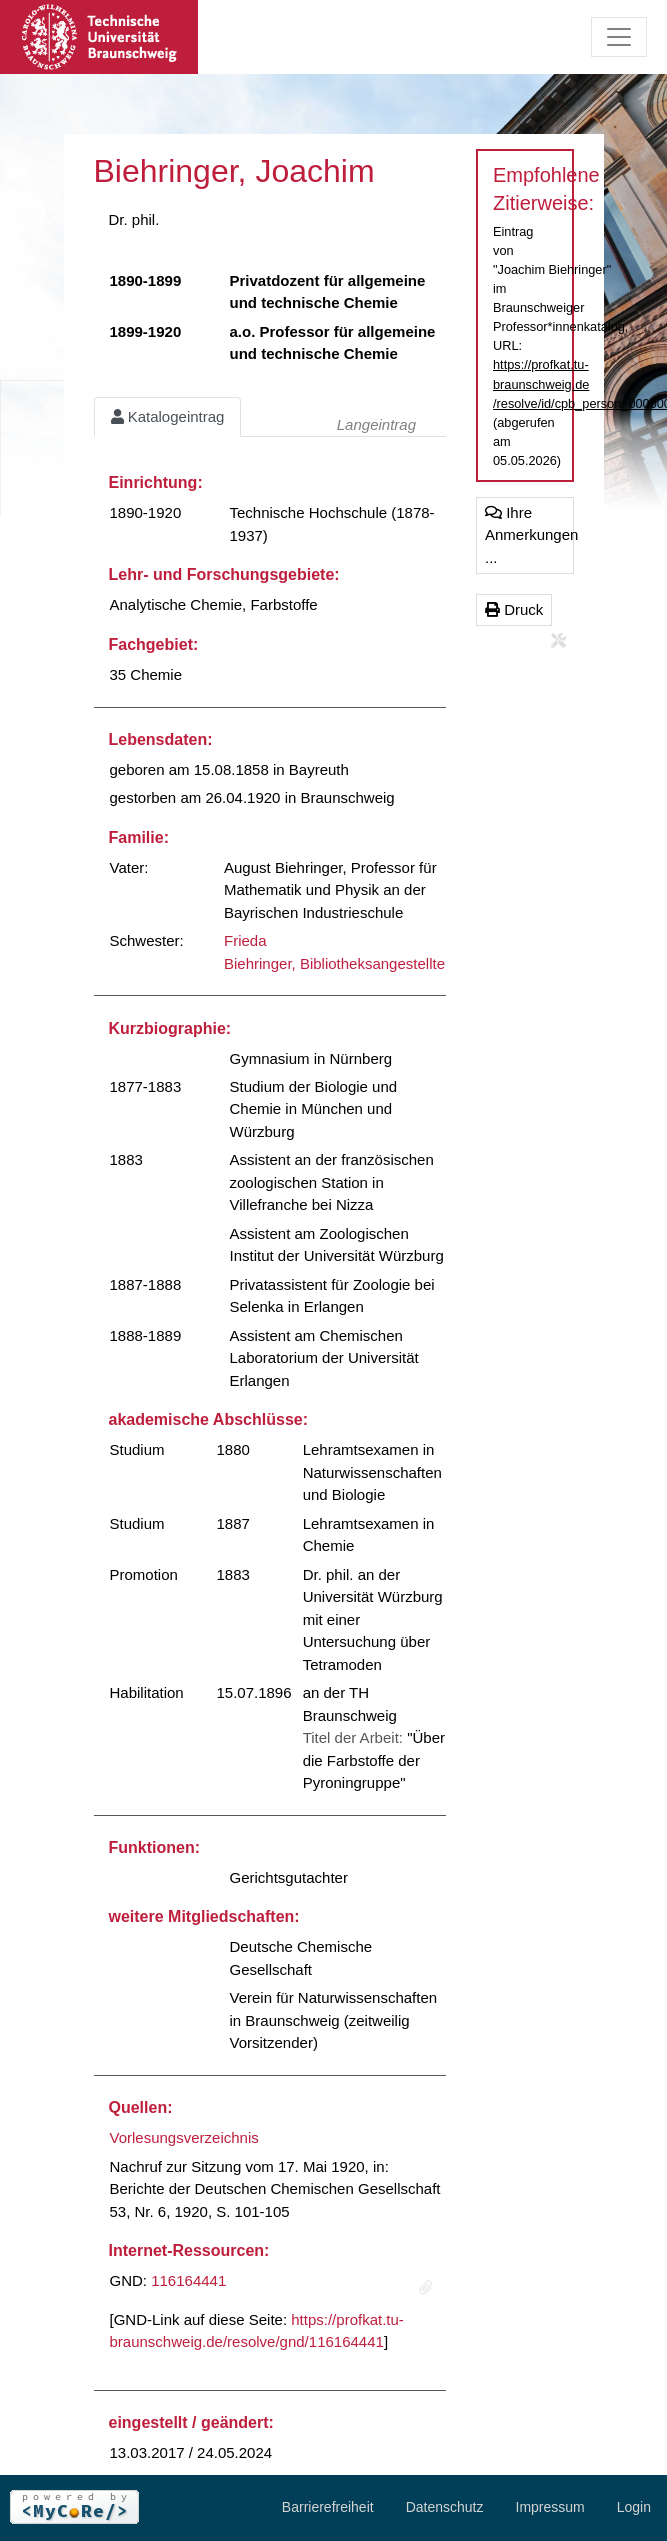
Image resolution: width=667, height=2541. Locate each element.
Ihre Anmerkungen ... (529, 535)
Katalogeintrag (168, 416)
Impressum (550, 2507)
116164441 (188, 2280)
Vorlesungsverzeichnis (184, 2137)
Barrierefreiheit (328, 2507)
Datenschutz (445, 2507)
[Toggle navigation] (619, 37)
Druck (514, 609)
